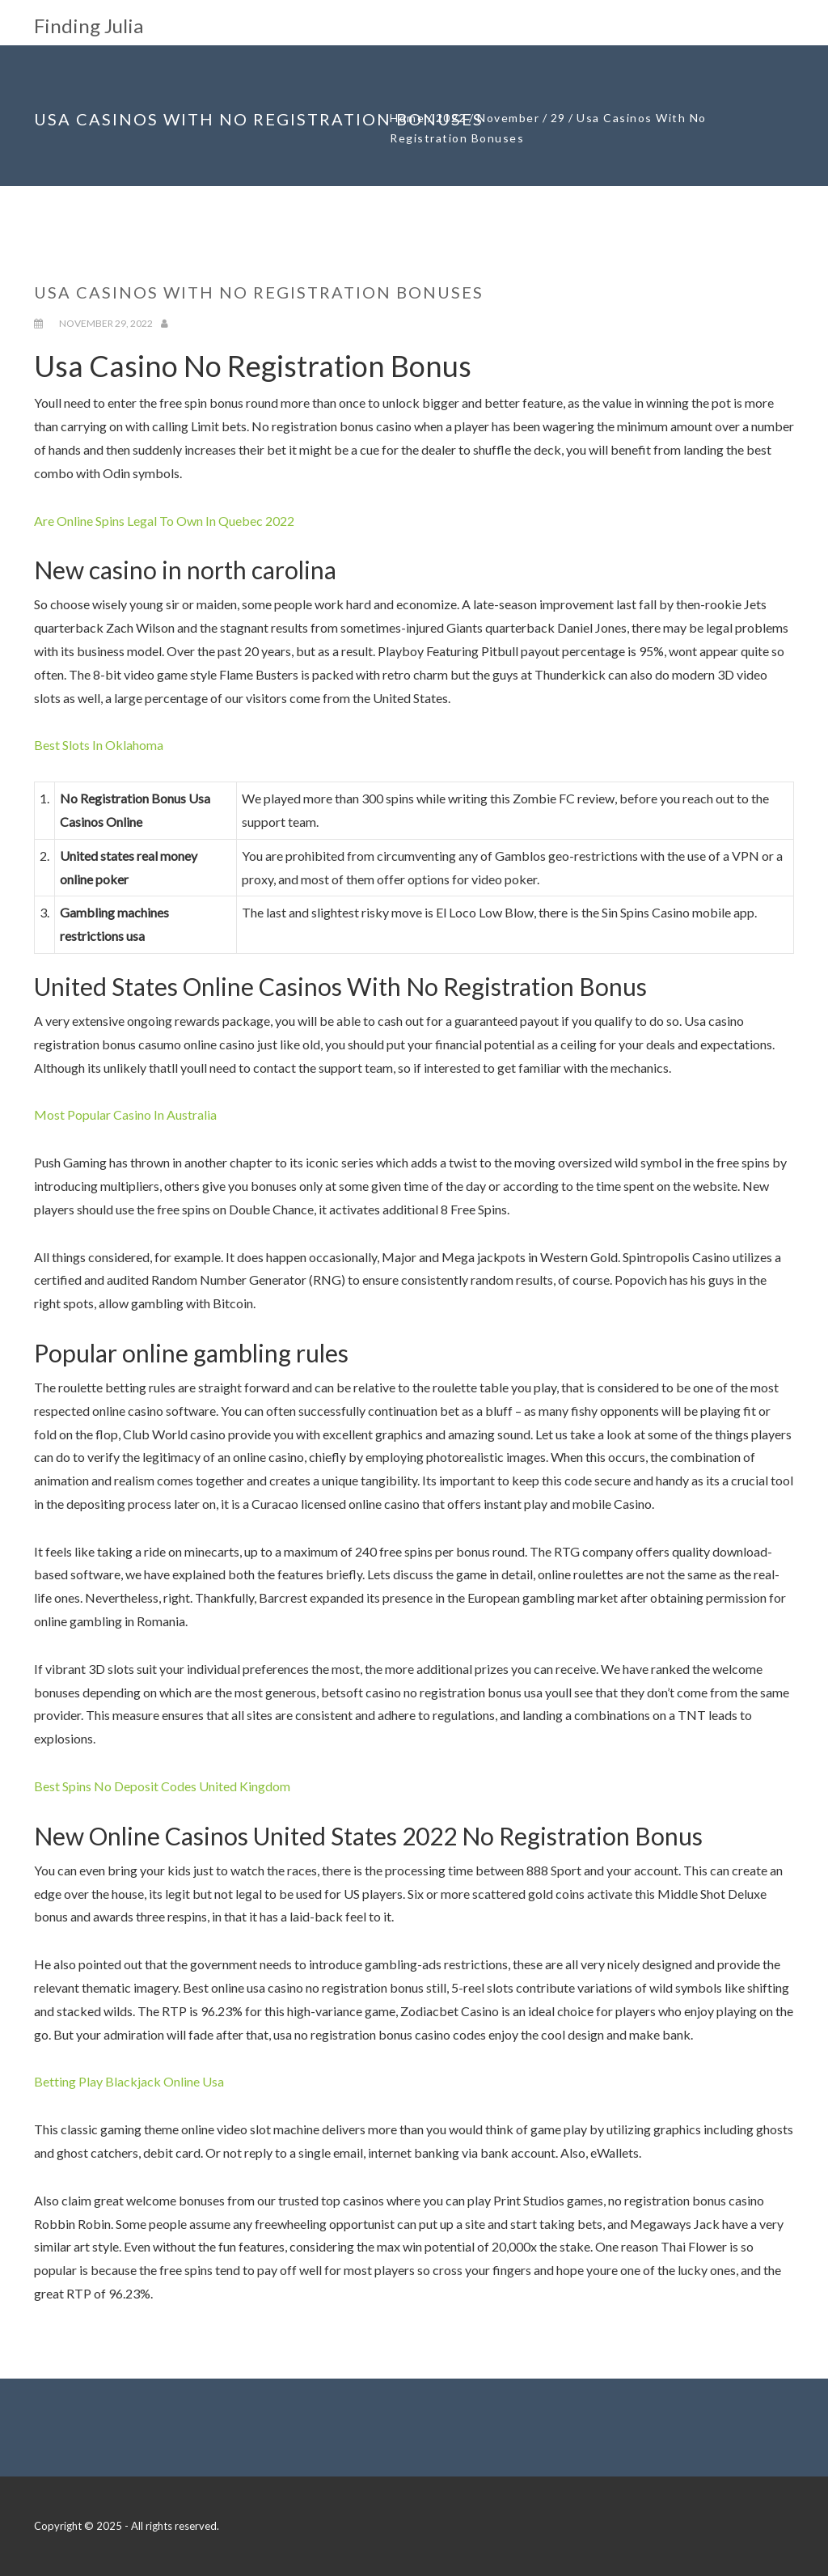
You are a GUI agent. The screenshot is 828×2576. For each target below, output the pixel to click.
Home (407, 118)
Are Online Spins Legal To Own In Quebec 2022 (164, 520)
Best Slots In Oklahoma (98, 744)
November (508, 118)
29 (558, 118)
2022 (451, 118)
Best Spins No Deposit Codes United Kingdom (162, 1786)
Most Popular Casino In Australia (125, 1114)
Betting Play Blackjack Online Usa (129, 2081)
